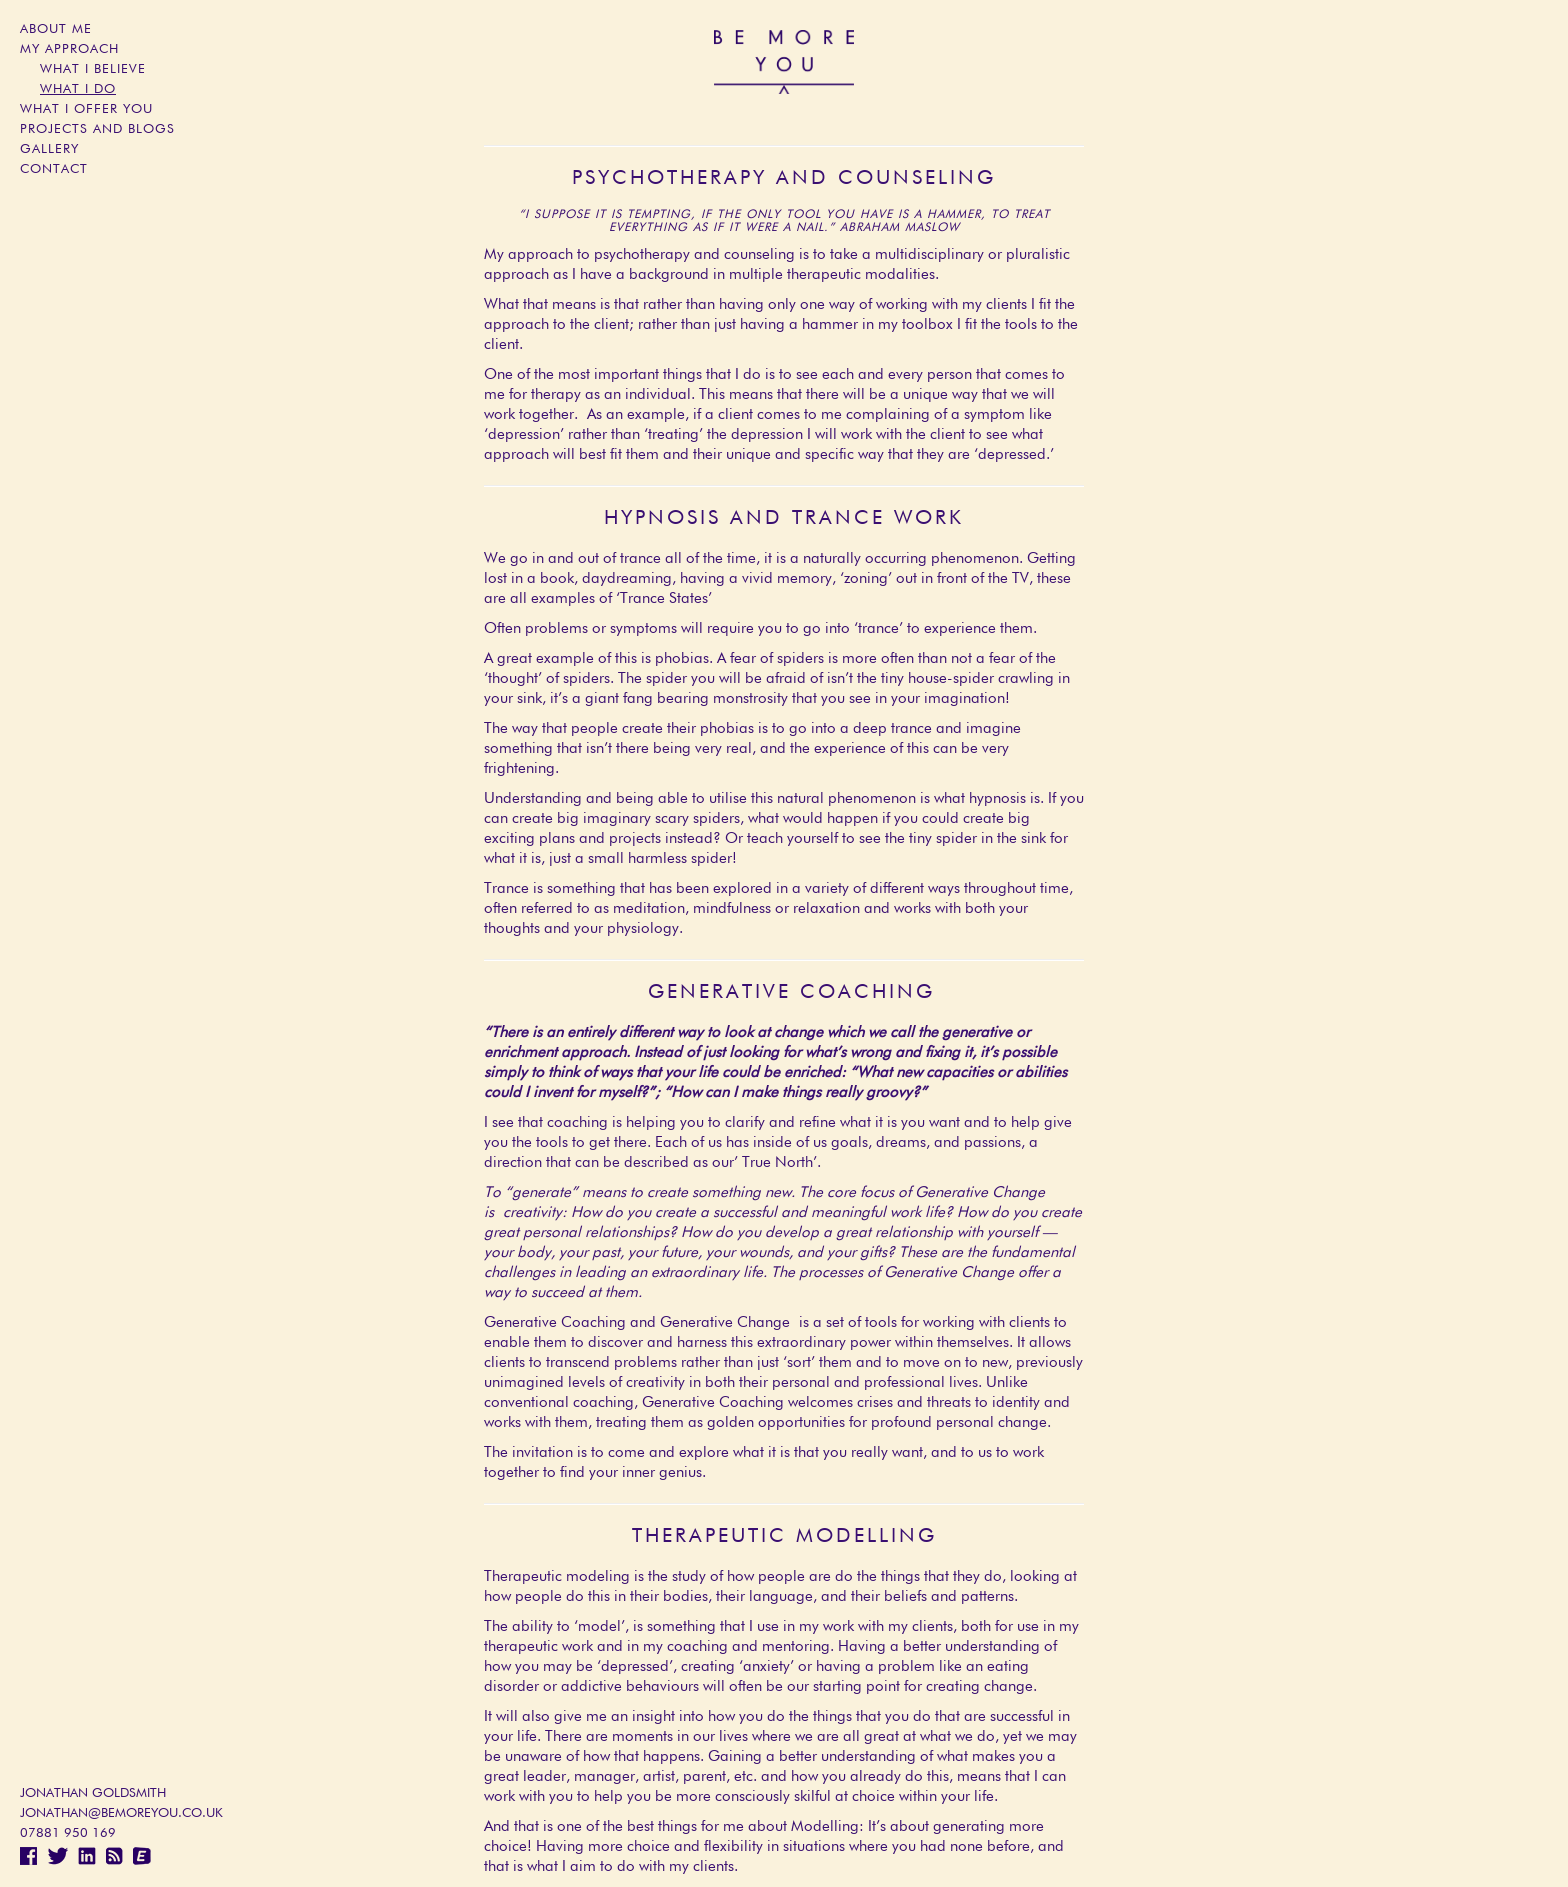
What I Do (78, 89)
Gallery (49, 149)
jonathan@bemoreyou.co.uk (121, 1813)
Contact (54, 169)
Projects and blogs (97, 129)
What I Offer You (86, 109)
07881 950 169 (68, 1833)
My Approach (69, 49)
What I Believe (93, 69)
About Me (56, 29)
